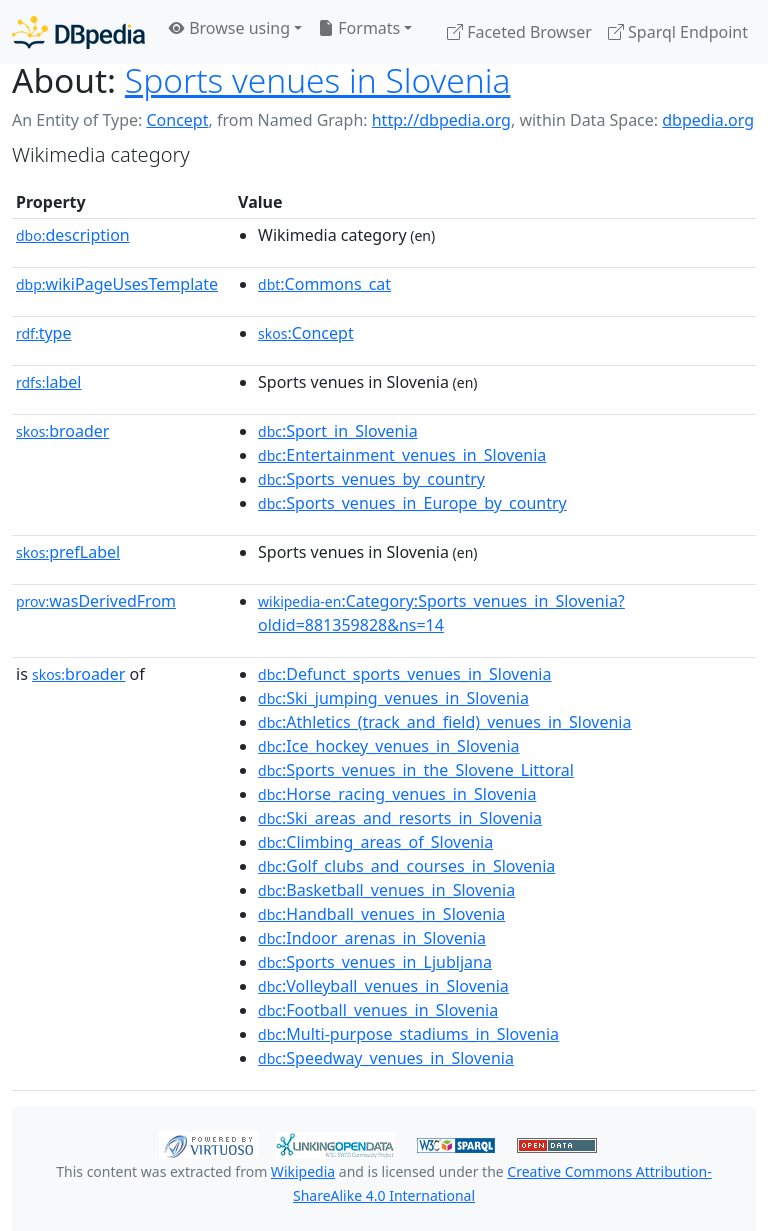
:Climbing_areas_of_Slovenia (375, 842)
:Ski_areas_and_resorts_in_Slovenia (400, 818)
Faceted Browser (519, 32)
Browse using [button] (229, 28)
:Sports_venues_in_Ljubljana (375, 962)
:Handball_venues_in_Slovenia (381, 914)
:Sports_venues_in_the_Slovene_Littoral (416, 770)
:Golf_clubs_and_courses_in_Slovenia (406, 866)
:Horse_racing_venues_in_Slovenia (397, 794)
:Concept (306, 333)
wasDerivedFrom (96, 601)
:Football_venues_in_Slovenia (378, 1010)
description (73, 235)
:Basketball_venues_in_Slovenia (386, 890)
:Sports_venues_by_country (371, 479)
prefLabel (68, 552)
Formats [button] (359, 28)
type (44, 333)
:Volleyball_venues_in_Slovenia (383, 986)
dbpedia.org (708, 120)
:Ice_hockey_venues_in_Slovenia (389, 746)
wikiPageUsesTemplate (117, 284)
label (49, 382)
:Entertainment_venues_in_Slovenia (402, 455)
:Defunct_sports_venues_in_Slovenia (404, 674)
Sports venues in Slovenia (318, 80)
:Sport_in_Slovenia (338, 431)
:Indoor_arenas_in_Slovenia (372, 938)
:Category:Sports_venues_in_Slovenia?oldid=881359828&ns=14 (441, 613)
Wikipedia (303, 1171)
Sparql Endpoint (678, 32)
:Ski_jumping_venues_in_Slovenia (393, 698)
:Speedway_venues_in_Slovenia (386, 1058)
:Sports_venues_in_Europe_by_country (412, 503)
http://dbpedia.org (441, 120)
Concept (177, 120)
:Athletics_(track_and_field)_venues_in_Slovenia (444, 722)
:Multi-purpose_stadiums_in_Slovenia (408, 1034)
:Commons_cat (324, 284)
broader (62, 431)
